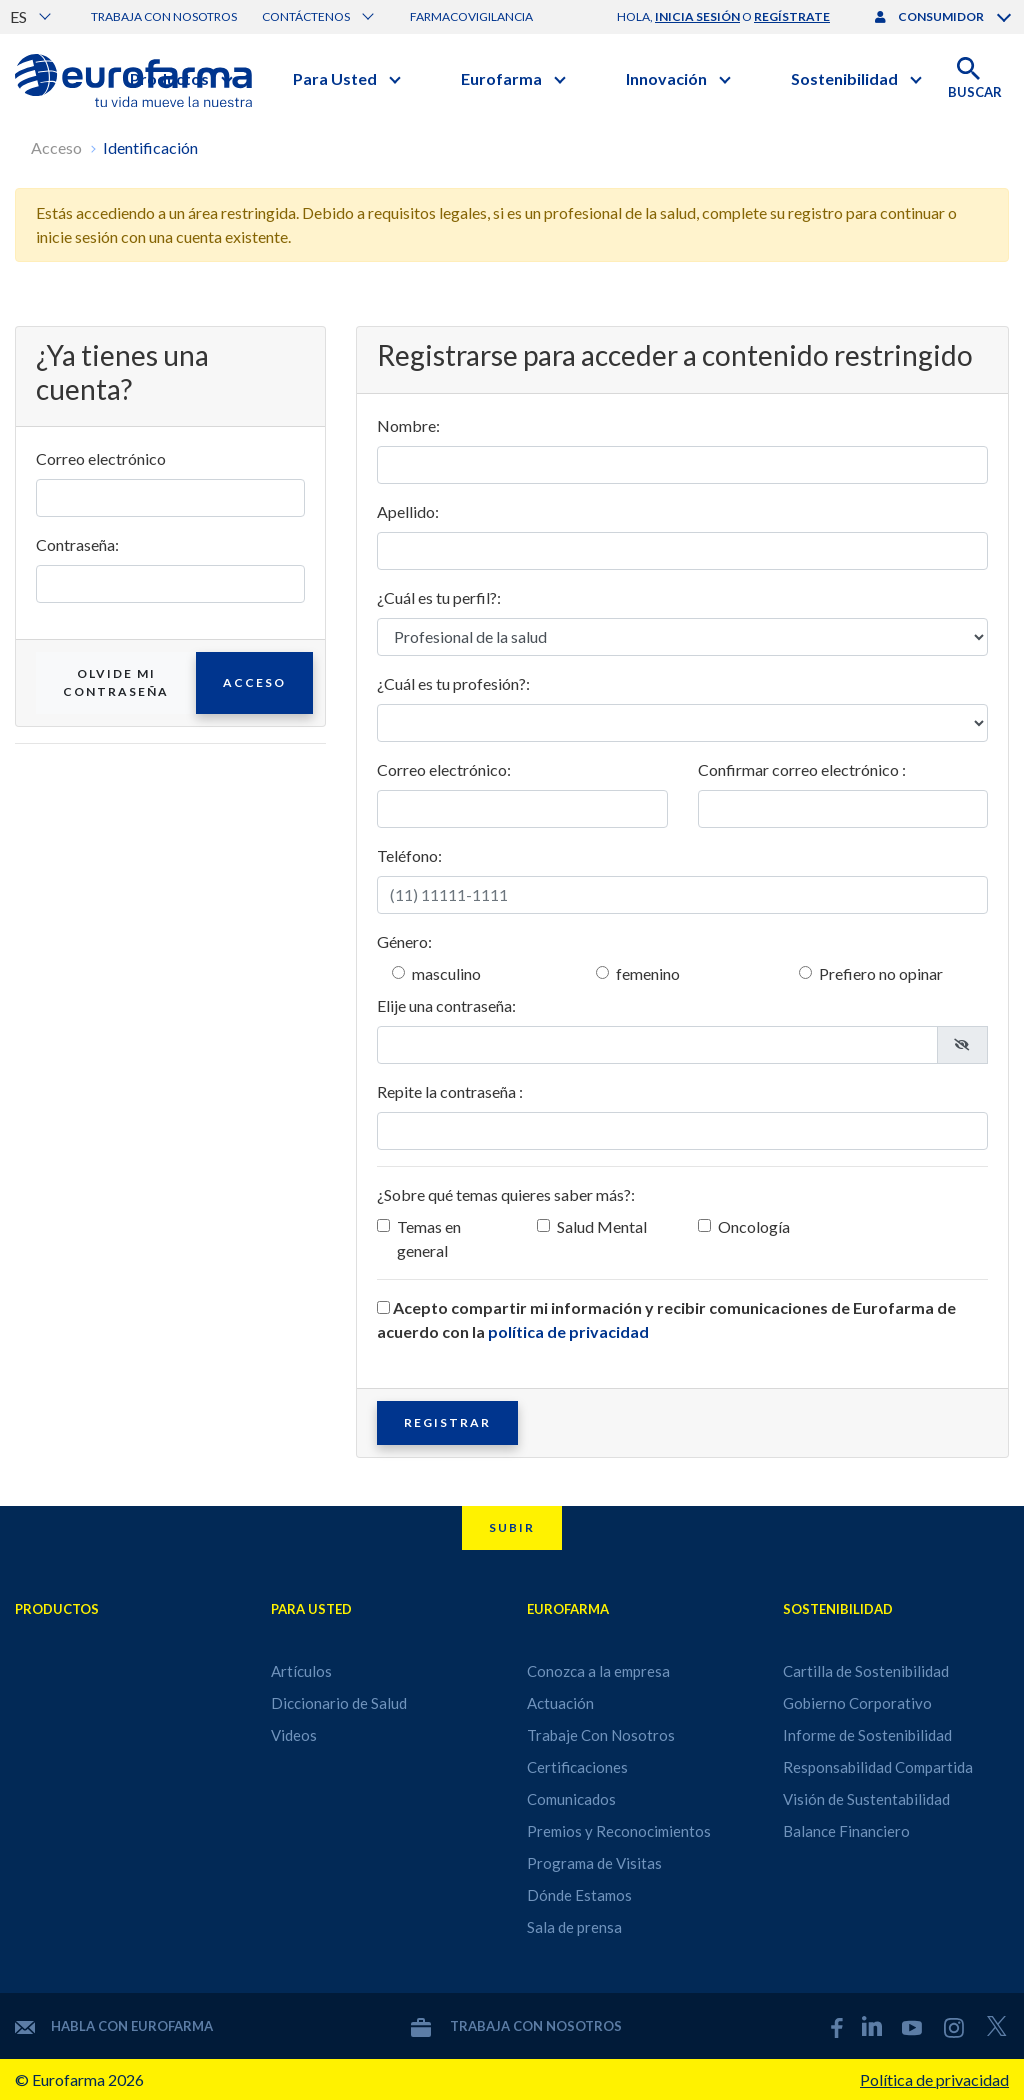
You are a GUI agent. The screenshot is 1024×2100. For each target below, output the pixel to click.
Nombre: (408, 425)
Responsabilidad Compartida (878, 1767)
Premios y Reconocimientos (619, 1831)
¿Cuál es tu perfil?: (439, 597)
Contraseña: (77, 544)
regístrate (792, 16)
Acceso (56, 147)
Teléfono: (409, 855)
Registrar (447, 1422)
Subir (512, 1527)
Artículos (301, 1671)
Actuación (560, 1703)
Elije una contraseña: (446, 1005)
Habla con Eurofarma (114, 2026)
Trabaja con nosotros (164, 16)
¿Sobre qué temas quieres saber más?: (506, 1194)
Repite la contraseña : (450, 1091)
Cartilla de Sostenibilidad (866, 1671)
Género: (404, 941)
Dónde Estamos (579, 1895)
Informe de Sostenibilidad (867, 1735)
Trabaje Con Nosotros (601, 1735)
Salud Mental (602, 1226)
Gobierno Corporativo (857, 1703)
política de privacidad (568, 1331)
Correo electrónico (101, 458)
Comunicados (571, 1799)
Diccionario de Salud (339, 1703)
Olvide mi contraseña (116, 682)
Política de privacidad (934, 2079)
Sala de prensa (574, 1927)
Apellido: (408, 511)
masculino (446, 973)
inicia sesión (697, 16)
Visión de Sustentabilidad (866, 1799)
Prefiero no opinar (881, 973)
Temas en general (429, 1238)
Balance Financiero (846, 1831)
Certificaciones (577, 1767)
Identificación (150, 147)
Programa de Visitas (594, 1863)
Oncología (754, 1226)
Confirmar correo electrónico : (802, 769)
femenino (648, 973)
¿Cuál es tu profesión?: (453, 683)
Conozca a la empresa (598, 1671)
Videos (294, 1735)
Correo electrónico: (444, 769)
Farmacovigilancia (471, 16)
